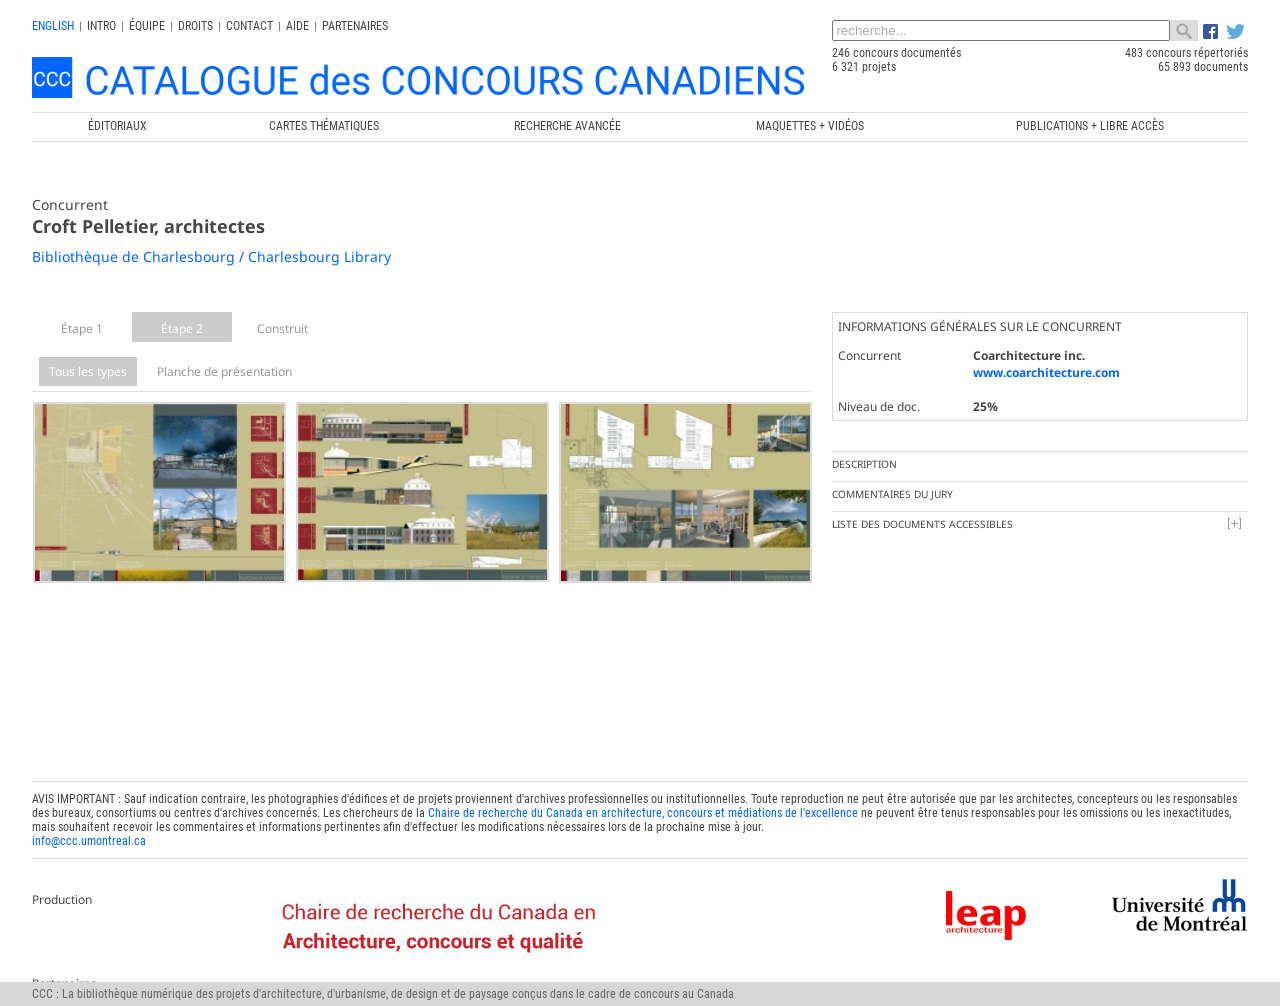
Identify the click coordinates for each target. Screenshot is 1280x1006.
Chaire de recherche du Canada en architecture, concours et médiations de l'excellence (643, 793)
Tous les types (88, 371)
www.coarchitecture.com (1046, 372)
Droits (195, 26)
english (53, 26)
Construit (282, 328)
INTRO (101, 26)
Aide (297, 26)
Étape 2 (182, 328)
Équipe (147, 26)
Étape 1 (82, 328)
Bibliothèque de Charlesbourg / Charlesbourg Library (211, 256)
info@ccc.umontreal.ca (89, 821)
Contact (249, 26)
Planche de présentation (224, 371)
